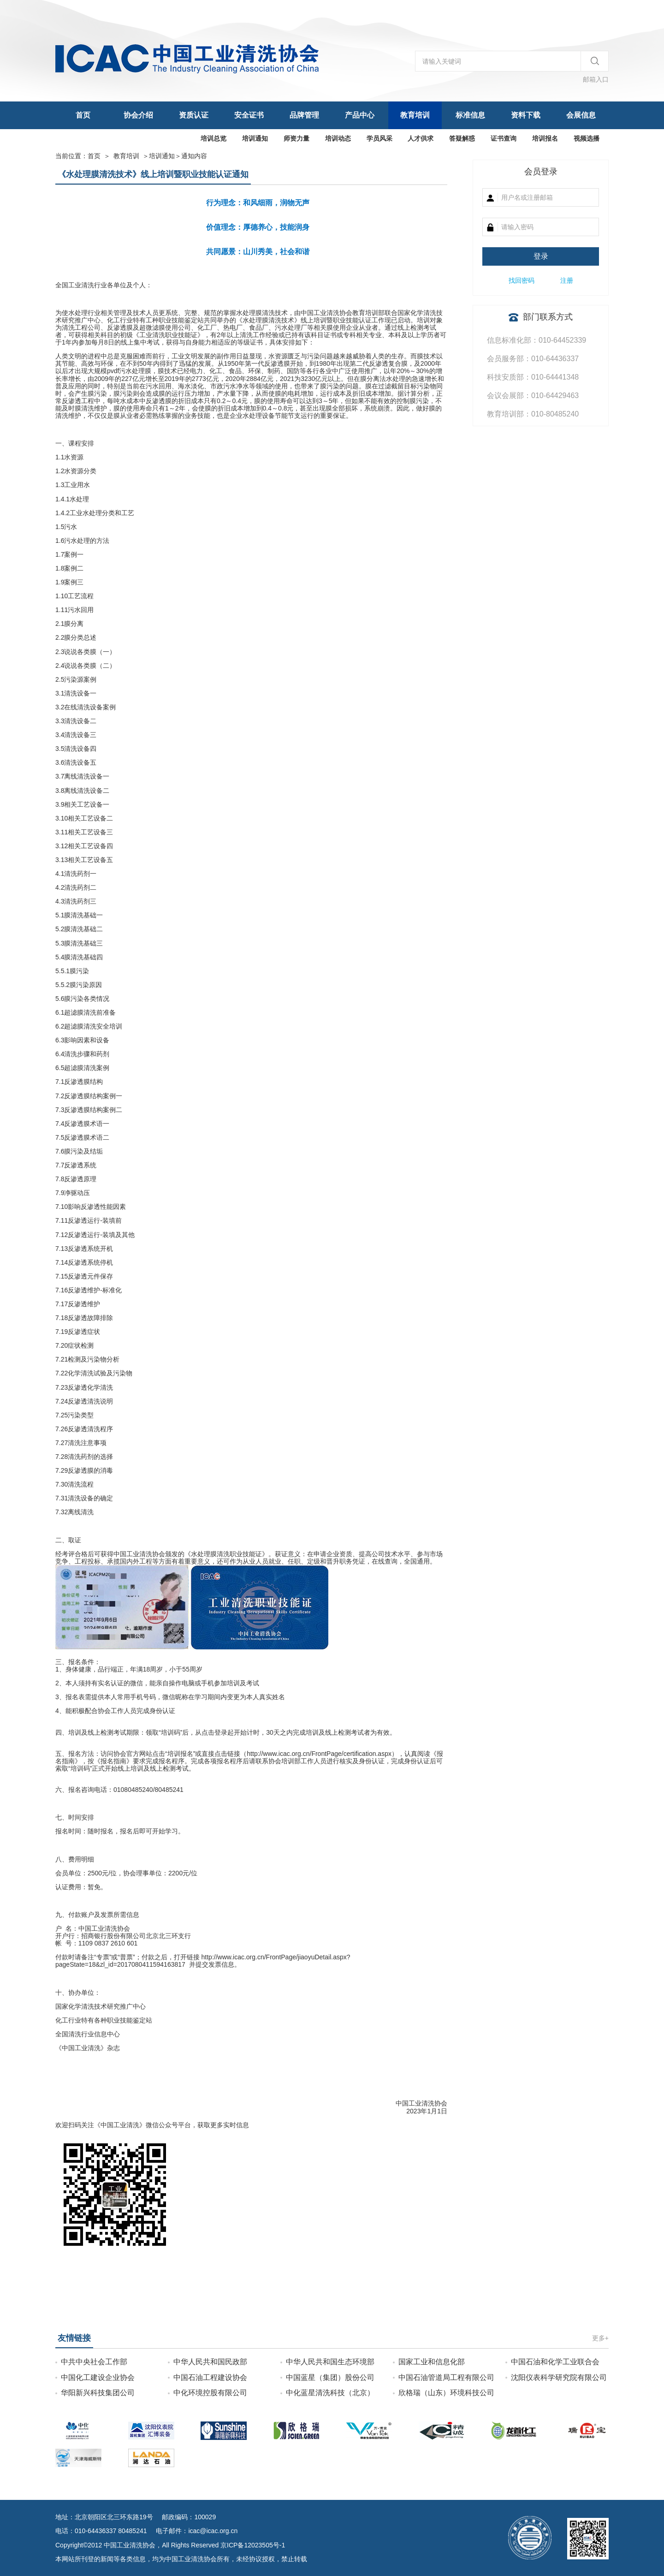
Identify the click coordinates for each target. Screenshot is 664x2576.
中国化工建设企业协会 (98, 2377)
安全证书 (249, 115)
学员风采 (379, 138)
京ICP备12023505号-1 (252, 2545)
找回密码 (521, 280)
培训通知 (255, 138)
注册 (566, 280)
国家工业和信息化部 (431, 2362)
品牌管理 (304, 115)
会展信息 (581, 115)
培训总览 (213, 138)
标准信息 (470, 115)
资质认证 (193, 115)
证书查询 (503, 138)
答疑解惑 (462, 138)
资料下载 (525, 115)
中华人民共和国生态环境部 (330, 2362)
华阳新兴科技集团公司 (98, 2393)
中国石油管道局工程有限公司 (446, 2377)
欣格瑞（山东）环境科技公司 (446, 2393)
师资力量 (296, 138)
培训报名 (545, 138)
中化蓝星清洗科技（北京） (330, 2393)
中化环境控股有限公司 (210, 2393)
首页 (83, 115)
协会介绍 (138, 115)
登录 (541, 256)
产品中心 (359, 115)
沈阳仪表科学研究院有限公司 (559, 2377)
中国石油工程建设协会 (210, 2377)
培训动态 (338, 138)
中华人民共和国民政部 (210, 2362)
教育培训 (415, 115)
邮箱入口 (596, 79)
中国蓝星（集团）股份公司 (330, 2377)
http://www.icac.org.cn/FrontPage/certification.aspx (319, 1753)
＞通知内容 (178, 156)
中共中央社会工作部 (94, 2362)
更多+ (600, 2338)
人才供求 (420, 138)
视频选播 (586, 138)
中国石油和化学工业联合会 (555, 2362)
